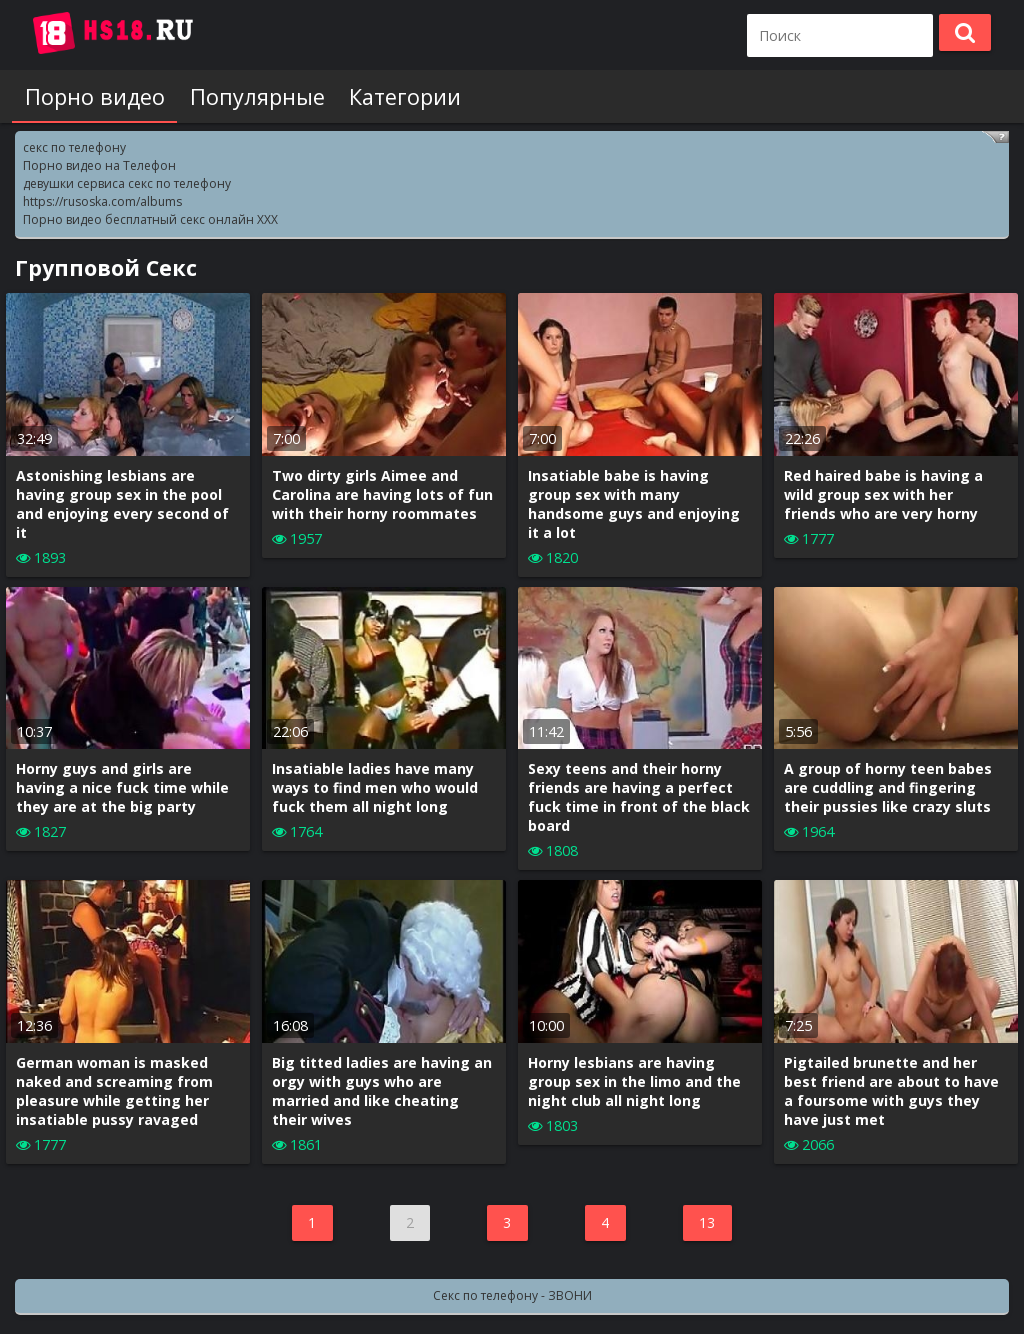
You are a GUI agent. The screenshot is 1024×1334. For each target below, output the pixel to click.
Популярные (255, 96)
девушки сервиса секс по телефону (127, 183)
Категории (403, 96)
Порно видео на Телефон (99, 165)
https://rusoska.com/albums (102, 201)
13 (707, 1222)
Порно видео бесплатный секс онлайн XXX (150, 219)
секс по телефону (74, 147)
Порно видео (94, 96)
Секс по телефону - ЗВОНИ (512, 1295)
